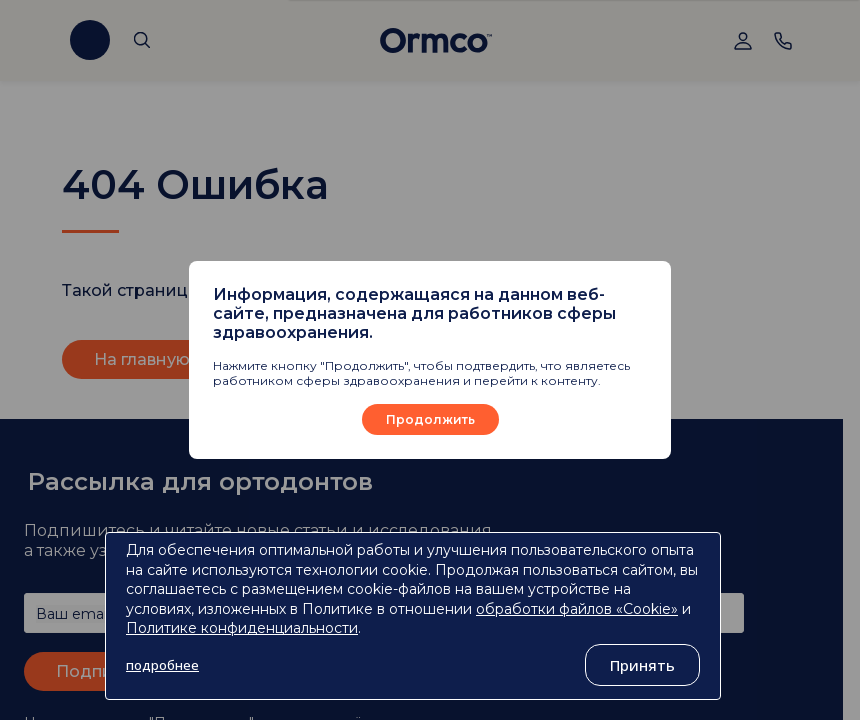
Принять (642, 665)
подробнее (162, 665)
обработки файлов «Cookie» (577, 609)
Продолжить (430, 419)
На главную (142, 359)
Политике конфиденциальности (242, 628)
